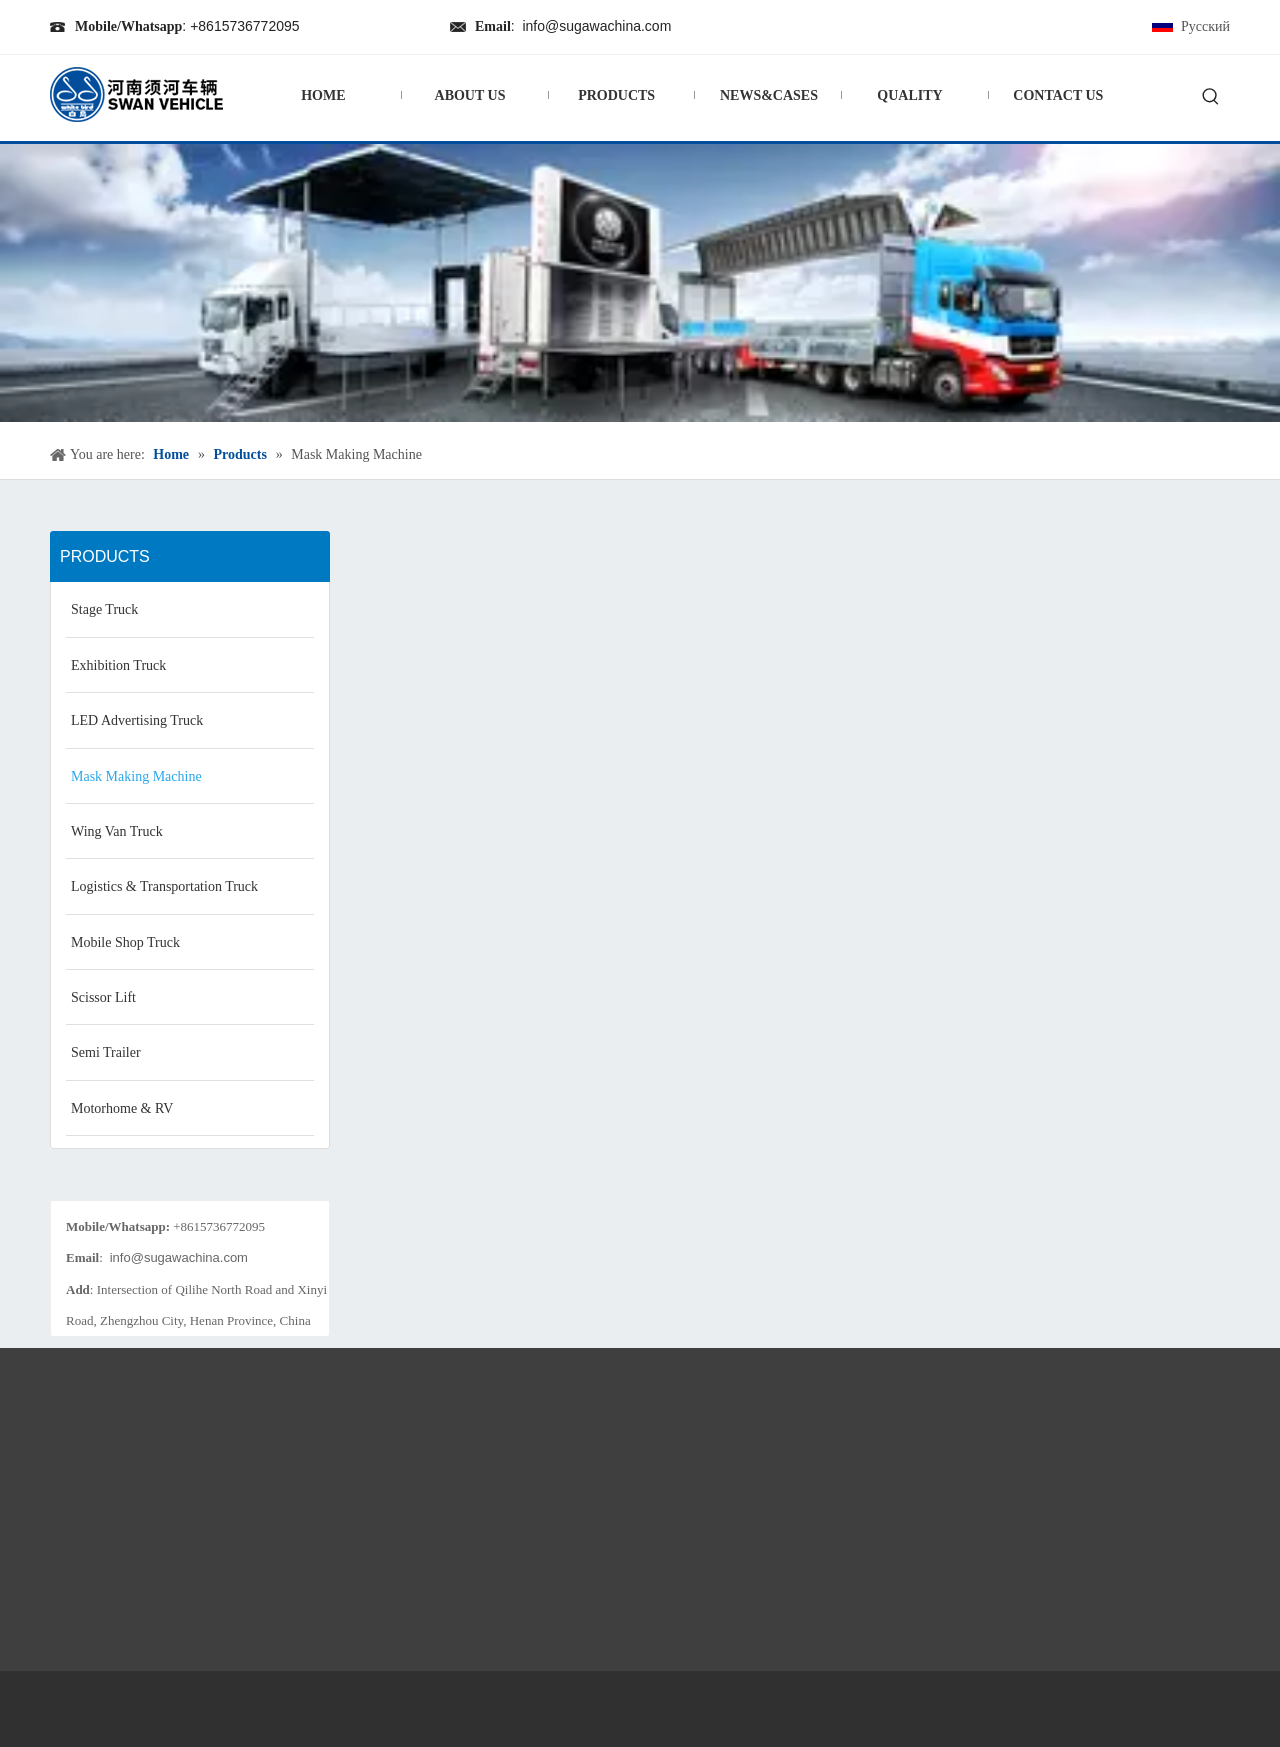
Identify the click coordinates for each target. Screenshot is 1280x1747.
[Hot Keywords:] (1211, 98)
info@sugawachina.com (596, 26)
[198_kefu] (190, 1185)
